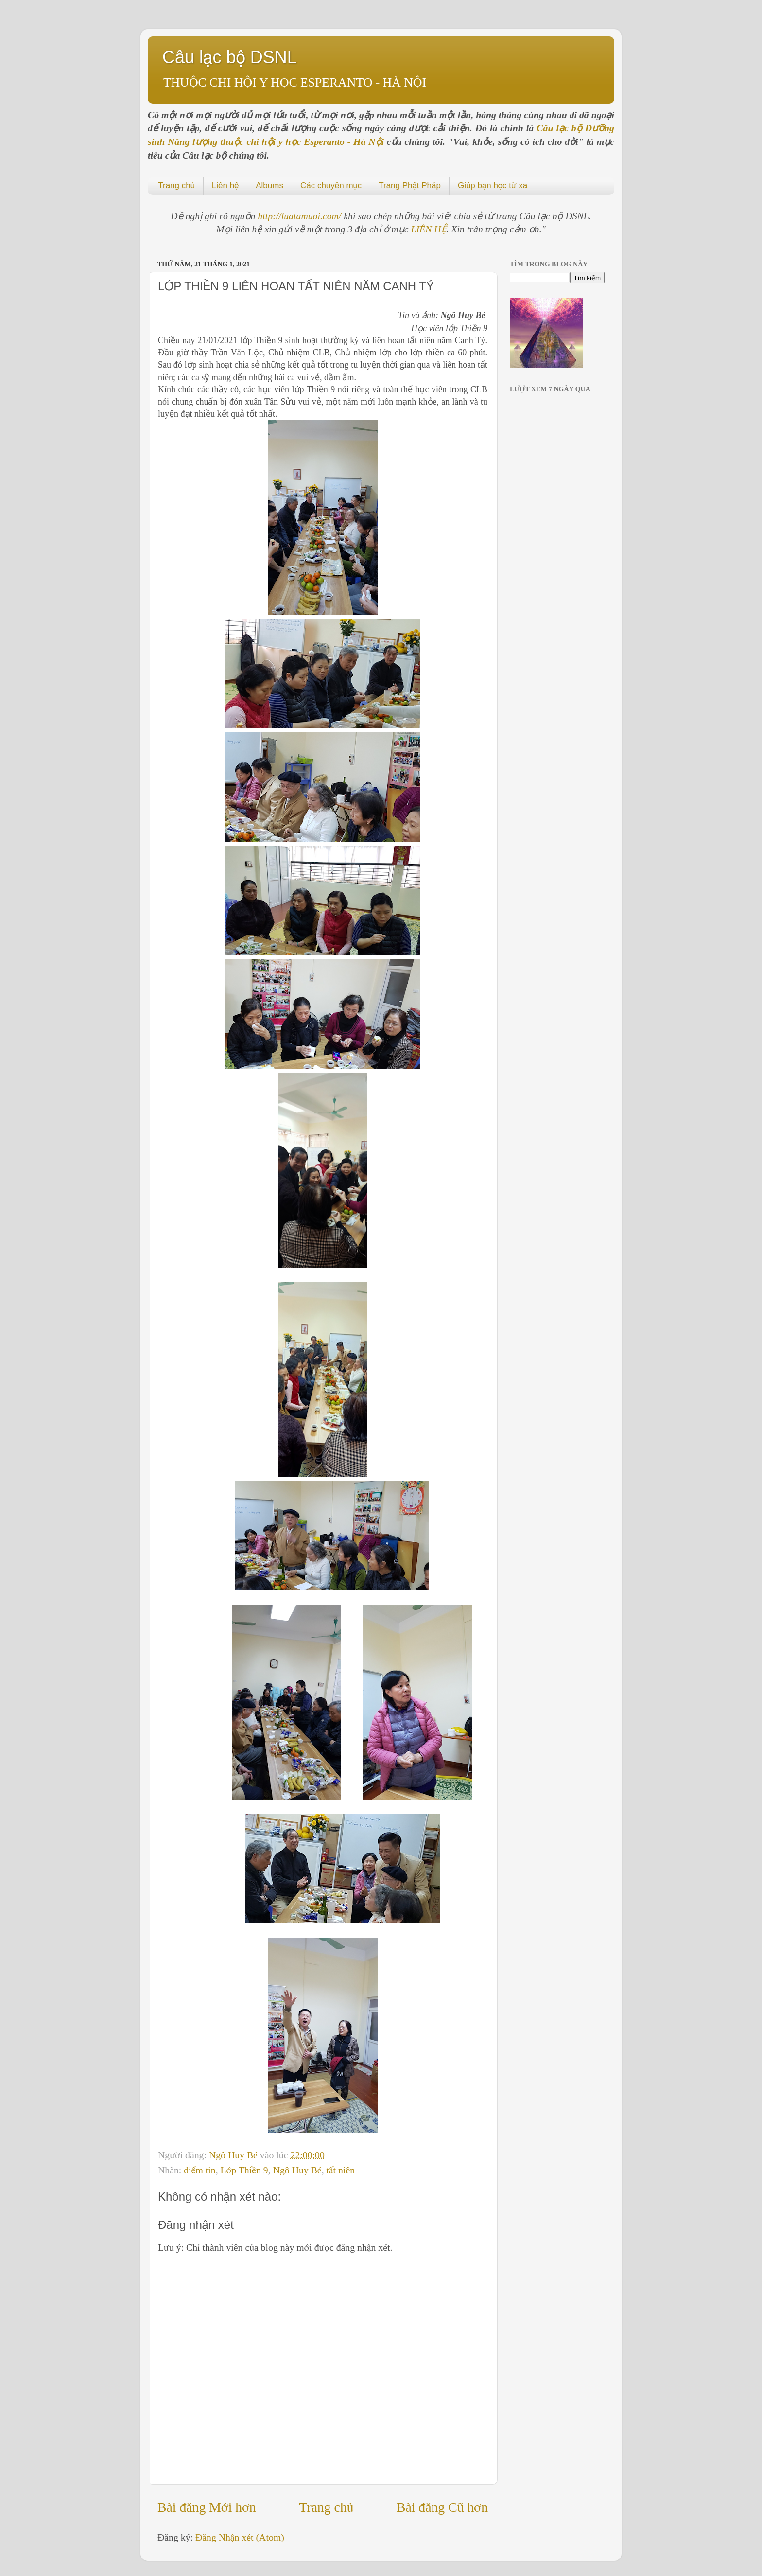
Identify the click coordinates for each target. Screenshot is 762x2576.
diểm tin (199, 2170)
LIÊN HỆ (429, 229)
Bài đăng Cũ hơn (442, 2507)
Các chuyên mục (331, 185)
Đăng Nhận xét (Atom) (239, 2537)
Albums (269, 185)
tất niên (341, 2170)
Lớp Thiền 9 (244, 2170)
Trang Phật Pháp (410, 185)
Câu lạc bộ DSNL (229, 57)
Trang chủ (176, 185)
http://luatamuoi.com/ (301, 216)
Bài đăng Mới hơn (206, 2507)
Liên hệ (225, 185)
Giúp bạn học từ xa (492, 185)
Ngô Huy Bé (234, 2155)
